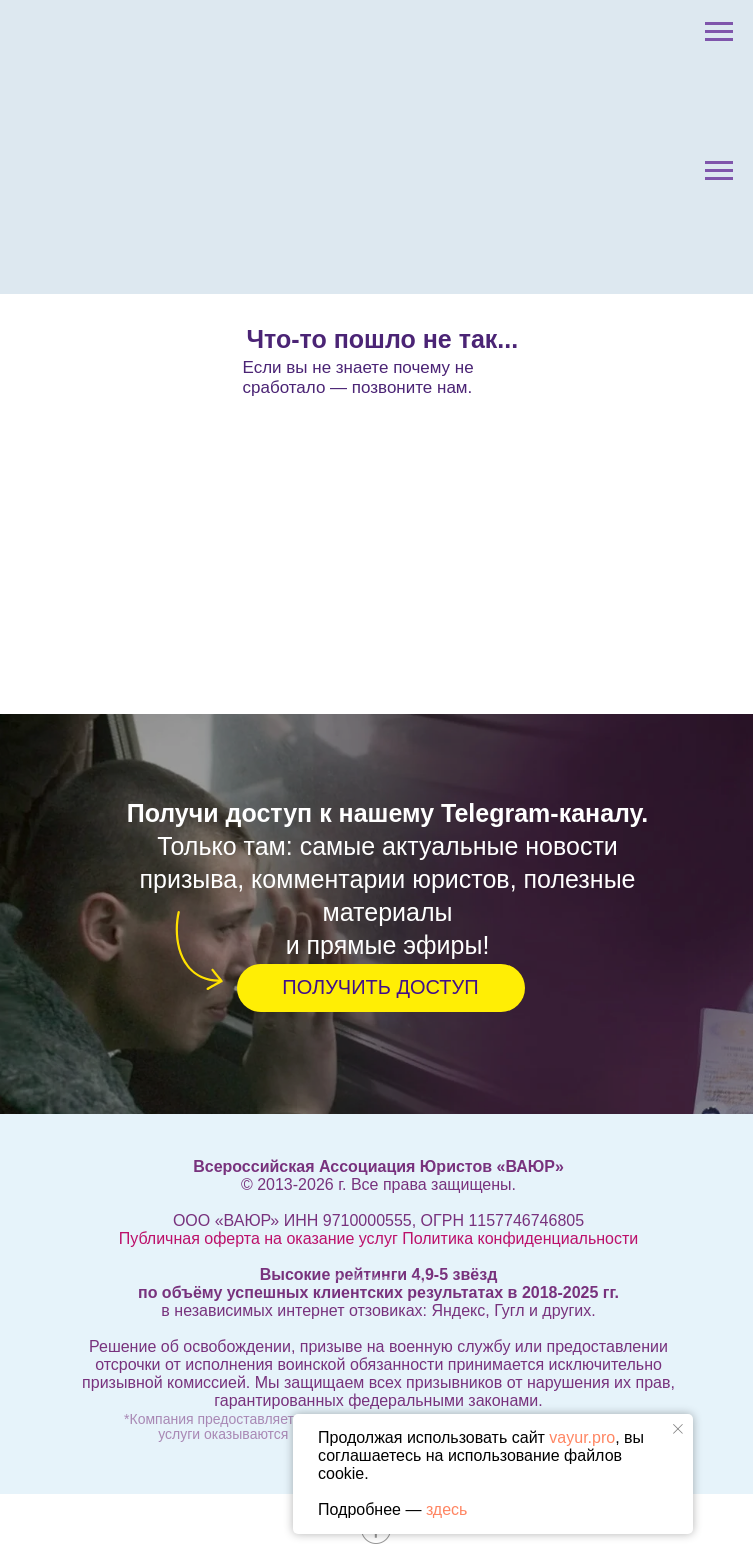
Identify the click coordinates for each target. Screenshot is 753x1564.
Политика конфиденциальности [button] (520, 1238)
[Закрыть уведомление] (678, 1429)
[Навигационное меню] (719, 32)
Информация (379, 1280)
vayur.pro (582, 1437)
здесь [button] (447, 1509)
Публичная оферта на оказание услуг (258, 1238)
